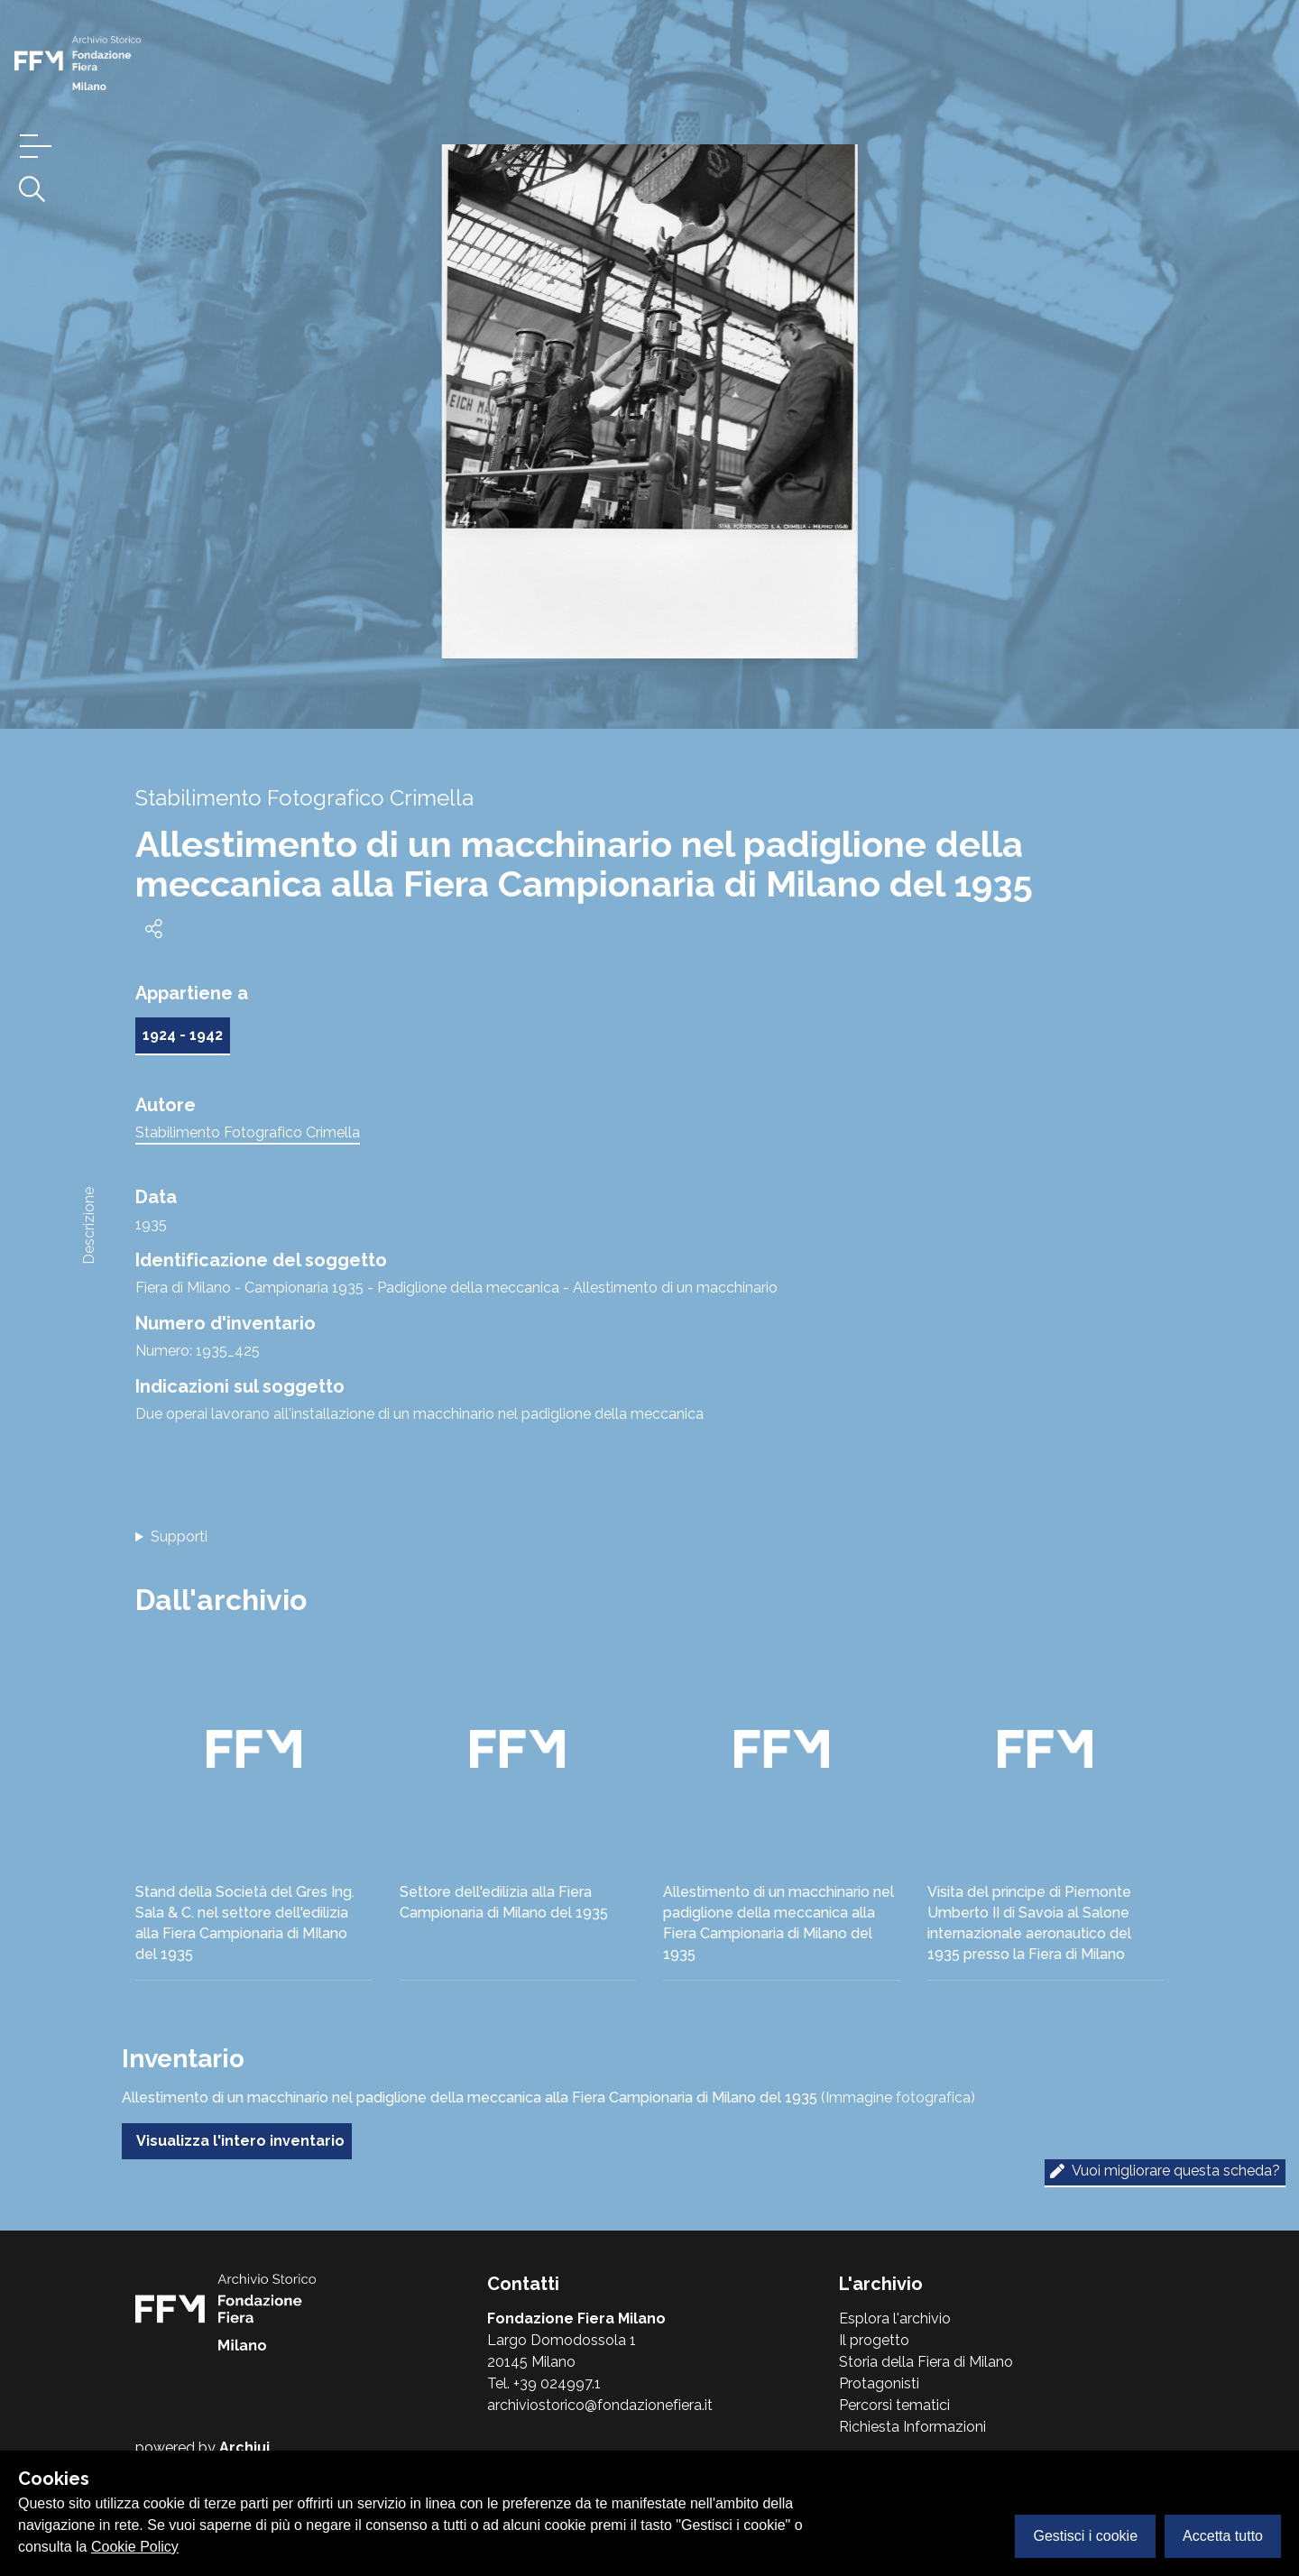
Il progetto (874, 2340)
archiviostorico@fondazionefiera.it (600, 2405)
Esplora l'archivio (895, 2318)
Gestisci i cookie (1085, 2536)
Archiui (244, 2447)
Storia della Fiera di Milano (926, 2361)
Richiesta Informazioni (912, 2426)
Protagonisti (879, 2383)
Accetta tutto (1223, 2536)
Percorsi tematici (894, 2405)
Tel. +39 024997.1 (544, 2383)
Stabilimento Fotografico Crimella (247, 1132)
